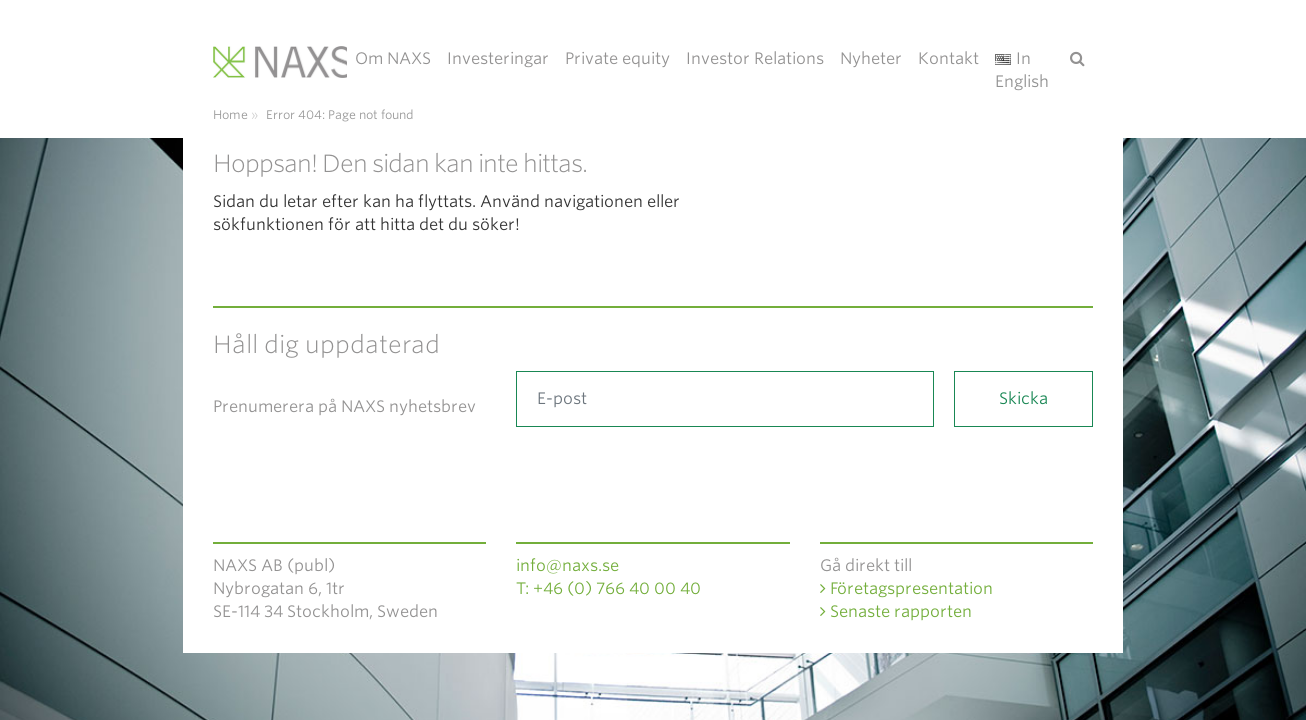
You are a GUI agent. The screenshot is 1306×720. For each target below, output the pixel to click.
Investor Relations (755, 58)
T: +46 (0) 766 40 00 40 (608, 588)
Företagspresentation (906, 588)
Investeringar (498, 58)
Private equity (617, 58)
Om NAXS (393, 58)
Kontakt (948, 58)
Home (230, 114)
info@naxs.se (567, 565)
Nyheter (871, 58)
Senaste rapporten (896, 611)
